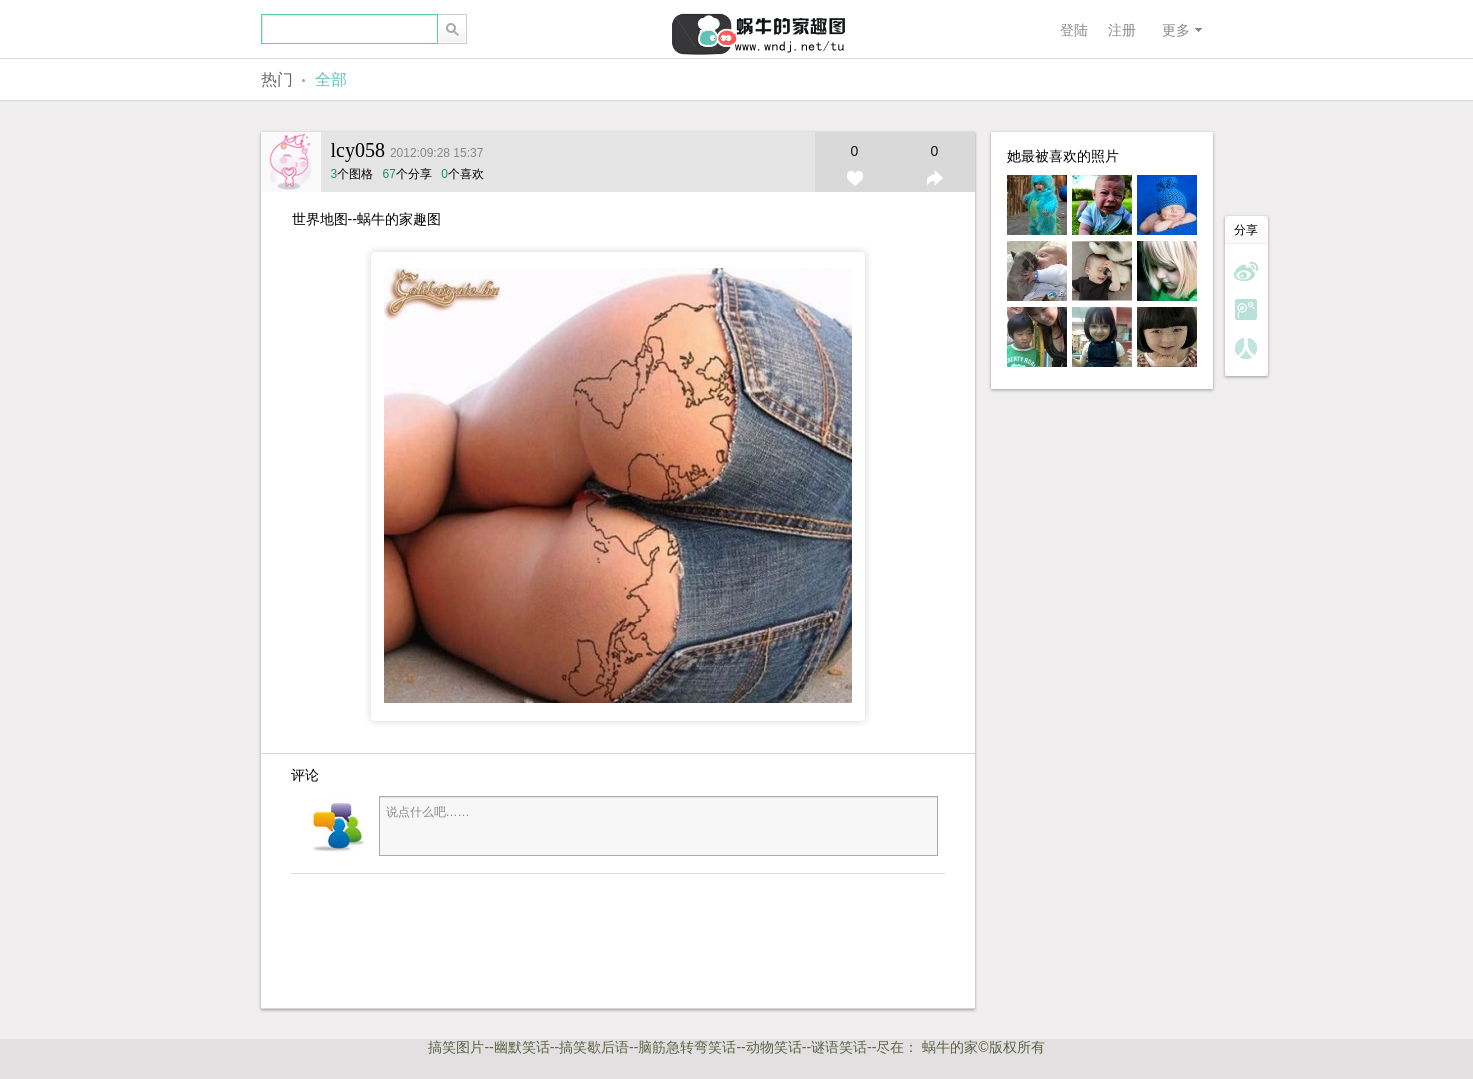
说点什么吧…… (658, 826)
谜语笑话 (839, 1047)
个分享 (407, 174)
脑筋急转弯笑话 (687, 1047)
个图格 (354, 174)
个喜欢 (462, 174)
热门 (277, 79)
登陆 (1074, 30)
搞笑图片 (456, 1047)
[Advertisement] (581, 939)
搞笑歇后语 (594, 1047)
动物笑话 (774, 1047)
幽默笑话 (522, 1047)
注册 (1122, 30)
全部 (331, 79)
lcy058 (358, 150)
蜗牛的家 (950, 1047)
